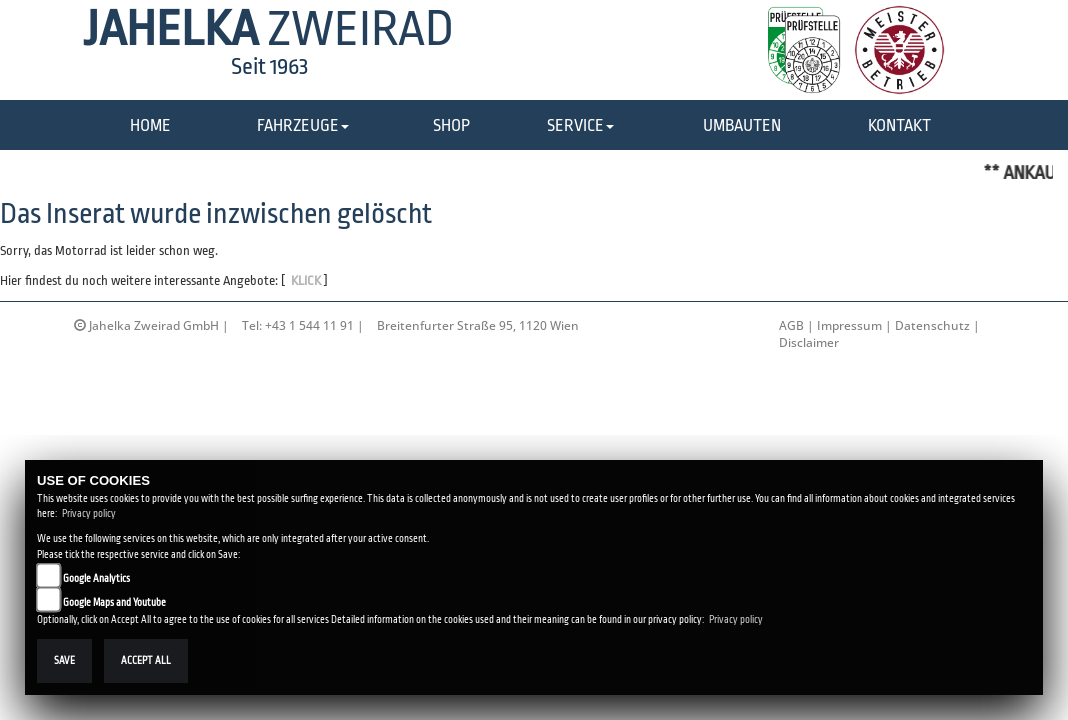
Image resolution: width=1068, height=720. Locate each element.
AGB (791, 325)
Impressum (849, 325)
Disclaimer (809, 342)
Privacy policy (89, 513)
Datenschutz (932, 325)
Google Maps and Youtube (114, 602)
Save (64, 660)
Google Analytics (96, 578)
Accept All (146, 660)
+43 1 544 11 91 (309, 325)
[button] (303, 126)
